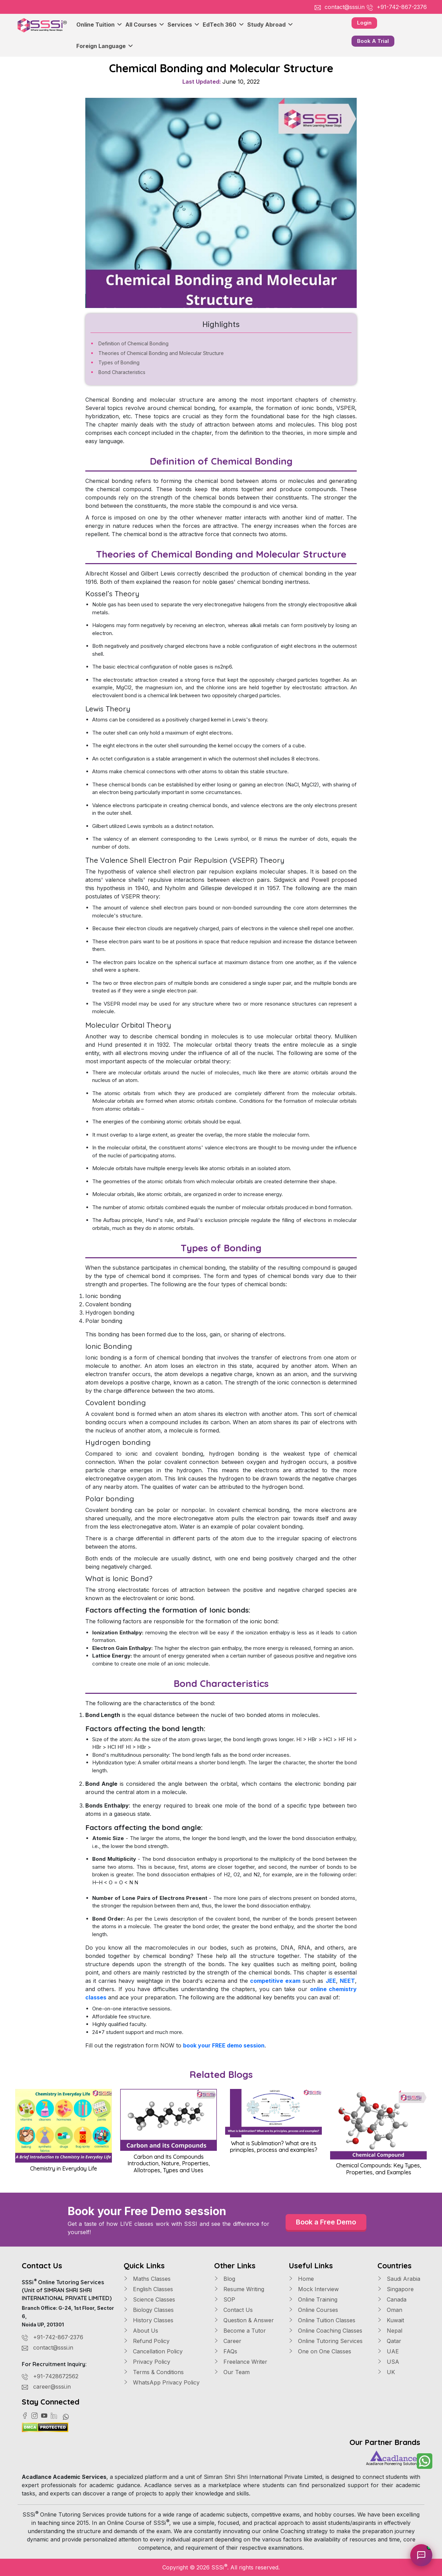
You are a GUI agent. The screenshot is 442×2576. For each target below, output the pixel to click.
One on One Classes (320, 2351)
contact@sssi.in (345, 6)
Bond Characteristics (121, 372)
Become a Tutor (240, 2330)
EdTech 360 (223, 24)
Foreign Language (104, 46)
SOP (224, 2299)
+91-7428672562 (55, 2376)
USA (388, 2361)
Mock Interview (314, 2289)
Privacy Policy (147, 2361)
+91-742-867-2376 (402, 6)
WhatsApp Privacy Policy (162, 2382)
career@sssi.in (52, 2386)
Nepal (389, 2330)
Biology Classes (149, 2309)
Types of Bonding (119, 362)
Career (227, 2340)
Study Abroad (270, 24)
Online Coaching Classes (325, 2330)
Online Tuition (99, 24)
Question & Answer (244, 2320)
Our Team (232, 2372)
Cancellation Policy (153, 2351)
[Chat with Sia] (421, 2555)
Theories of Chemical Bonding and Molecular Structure (161, 353)
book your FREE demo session (224, 2045)
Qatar (389, 2340)
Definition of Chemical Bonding (133, 343)
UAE (388, 2351)
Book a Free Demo (326, 2222)
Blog (224, 2278)
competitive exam (275, 1980)
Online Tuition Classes (322, 2320)
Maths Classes (147, 2278)
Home (301, 2278)
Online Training (313, 2299)
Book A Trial (373, 41)
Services (183, 24)
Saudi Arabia (398, 2278)
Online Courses (313, 2309)
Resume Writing (239, 2289)
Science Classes (149, 2299)
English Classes (148, 2289)
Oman (389, 2309)
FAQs (225, 2351)
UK (386, 2372)
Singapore (395, 2289)
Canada (391, 2299)
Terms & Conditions (154, 2372)
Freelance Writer (240, 2361)
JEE (331, 1980)
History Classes (148, 2320)
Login (364, 22)
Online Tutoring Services (326, 2340)
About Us (141, 2330)
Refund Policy (147, 2340)
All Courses (144, 24)
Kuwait (390, 2320)
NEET (347, 1980)
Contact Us (233, 2309)
